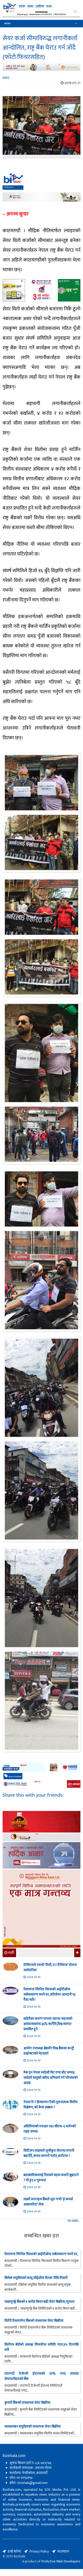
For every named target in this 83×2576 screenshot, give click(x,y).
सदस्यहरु (63, 2551)
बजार (6, 78)
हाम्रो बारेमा (14, 2551)
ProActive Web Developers (60, 2561)
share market (12, 1776)
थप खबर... (73, 2220)
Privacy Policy (39, 2551)
